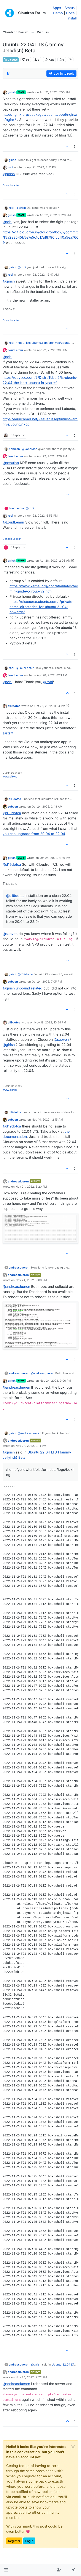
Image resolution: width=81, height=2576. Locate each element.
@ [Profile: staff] (8, 733)
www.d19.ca (10, 776)
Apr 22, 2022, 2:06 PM (52, 350)
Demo (58, 13)
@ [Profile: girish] (9, 174)
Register (14, 2541)
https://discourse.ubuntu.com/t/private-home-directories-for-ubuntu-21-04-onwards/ (42, 606)
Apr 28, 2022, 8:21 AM (52, 675)
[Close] (73, 2447)
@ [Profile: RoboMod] (29, 449)
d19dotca (14, 706)
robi (10, 167)
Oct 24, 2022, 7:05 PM (47, 981)
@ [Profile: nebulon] (11, 463)
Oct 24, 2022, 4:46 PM (55, 857)
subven (13, 806)
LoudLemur (15, 350)
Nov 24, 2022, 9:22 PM (31, 2377)
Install (72, 18)
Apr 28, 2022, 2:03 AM (55, 560)
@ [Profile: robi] (7, 222)
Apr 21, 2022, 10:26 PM (55, 215)
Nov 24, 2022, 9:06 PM (55, 1380)
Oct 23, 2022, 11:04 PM (49, 706)
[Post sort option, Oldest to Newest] (8, 73)
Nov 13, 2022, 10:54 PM (50, 1022)
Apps (56, 8)
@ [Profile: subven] (10, 933)
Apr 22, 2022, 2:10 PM (52, 456)
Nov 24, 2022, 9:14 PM (31, 1445)
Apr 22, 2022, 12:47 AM (43, 274)
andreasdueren (18, 1181)
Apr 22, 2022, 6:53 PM (42, 515)
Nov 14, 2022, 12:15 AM (47, 1119)
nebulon (14, 449)
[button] (6, 2570)
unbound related (29, 988)
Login (29, 2541)
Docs (70, 13)
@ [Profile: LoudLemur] (13, 522)
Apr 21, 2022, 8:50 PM (55, 92)
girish (12, 92)
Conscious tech (12, 185)
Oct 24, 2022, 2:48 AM (47, 806)
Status (70, 8)
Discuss (11, 59)
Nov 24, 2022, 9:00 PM (31, 1280)
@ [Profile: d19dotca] (12, 813)
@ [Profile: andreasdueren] (16, 1286)
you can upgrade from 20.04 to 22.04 (34, 834)
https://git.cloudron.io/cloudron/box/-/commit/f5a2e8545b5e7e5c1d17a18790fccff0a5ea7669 (40, 237)
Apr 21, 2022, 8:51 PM (41, 167)
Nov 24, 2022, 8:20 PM (31, 1186)
